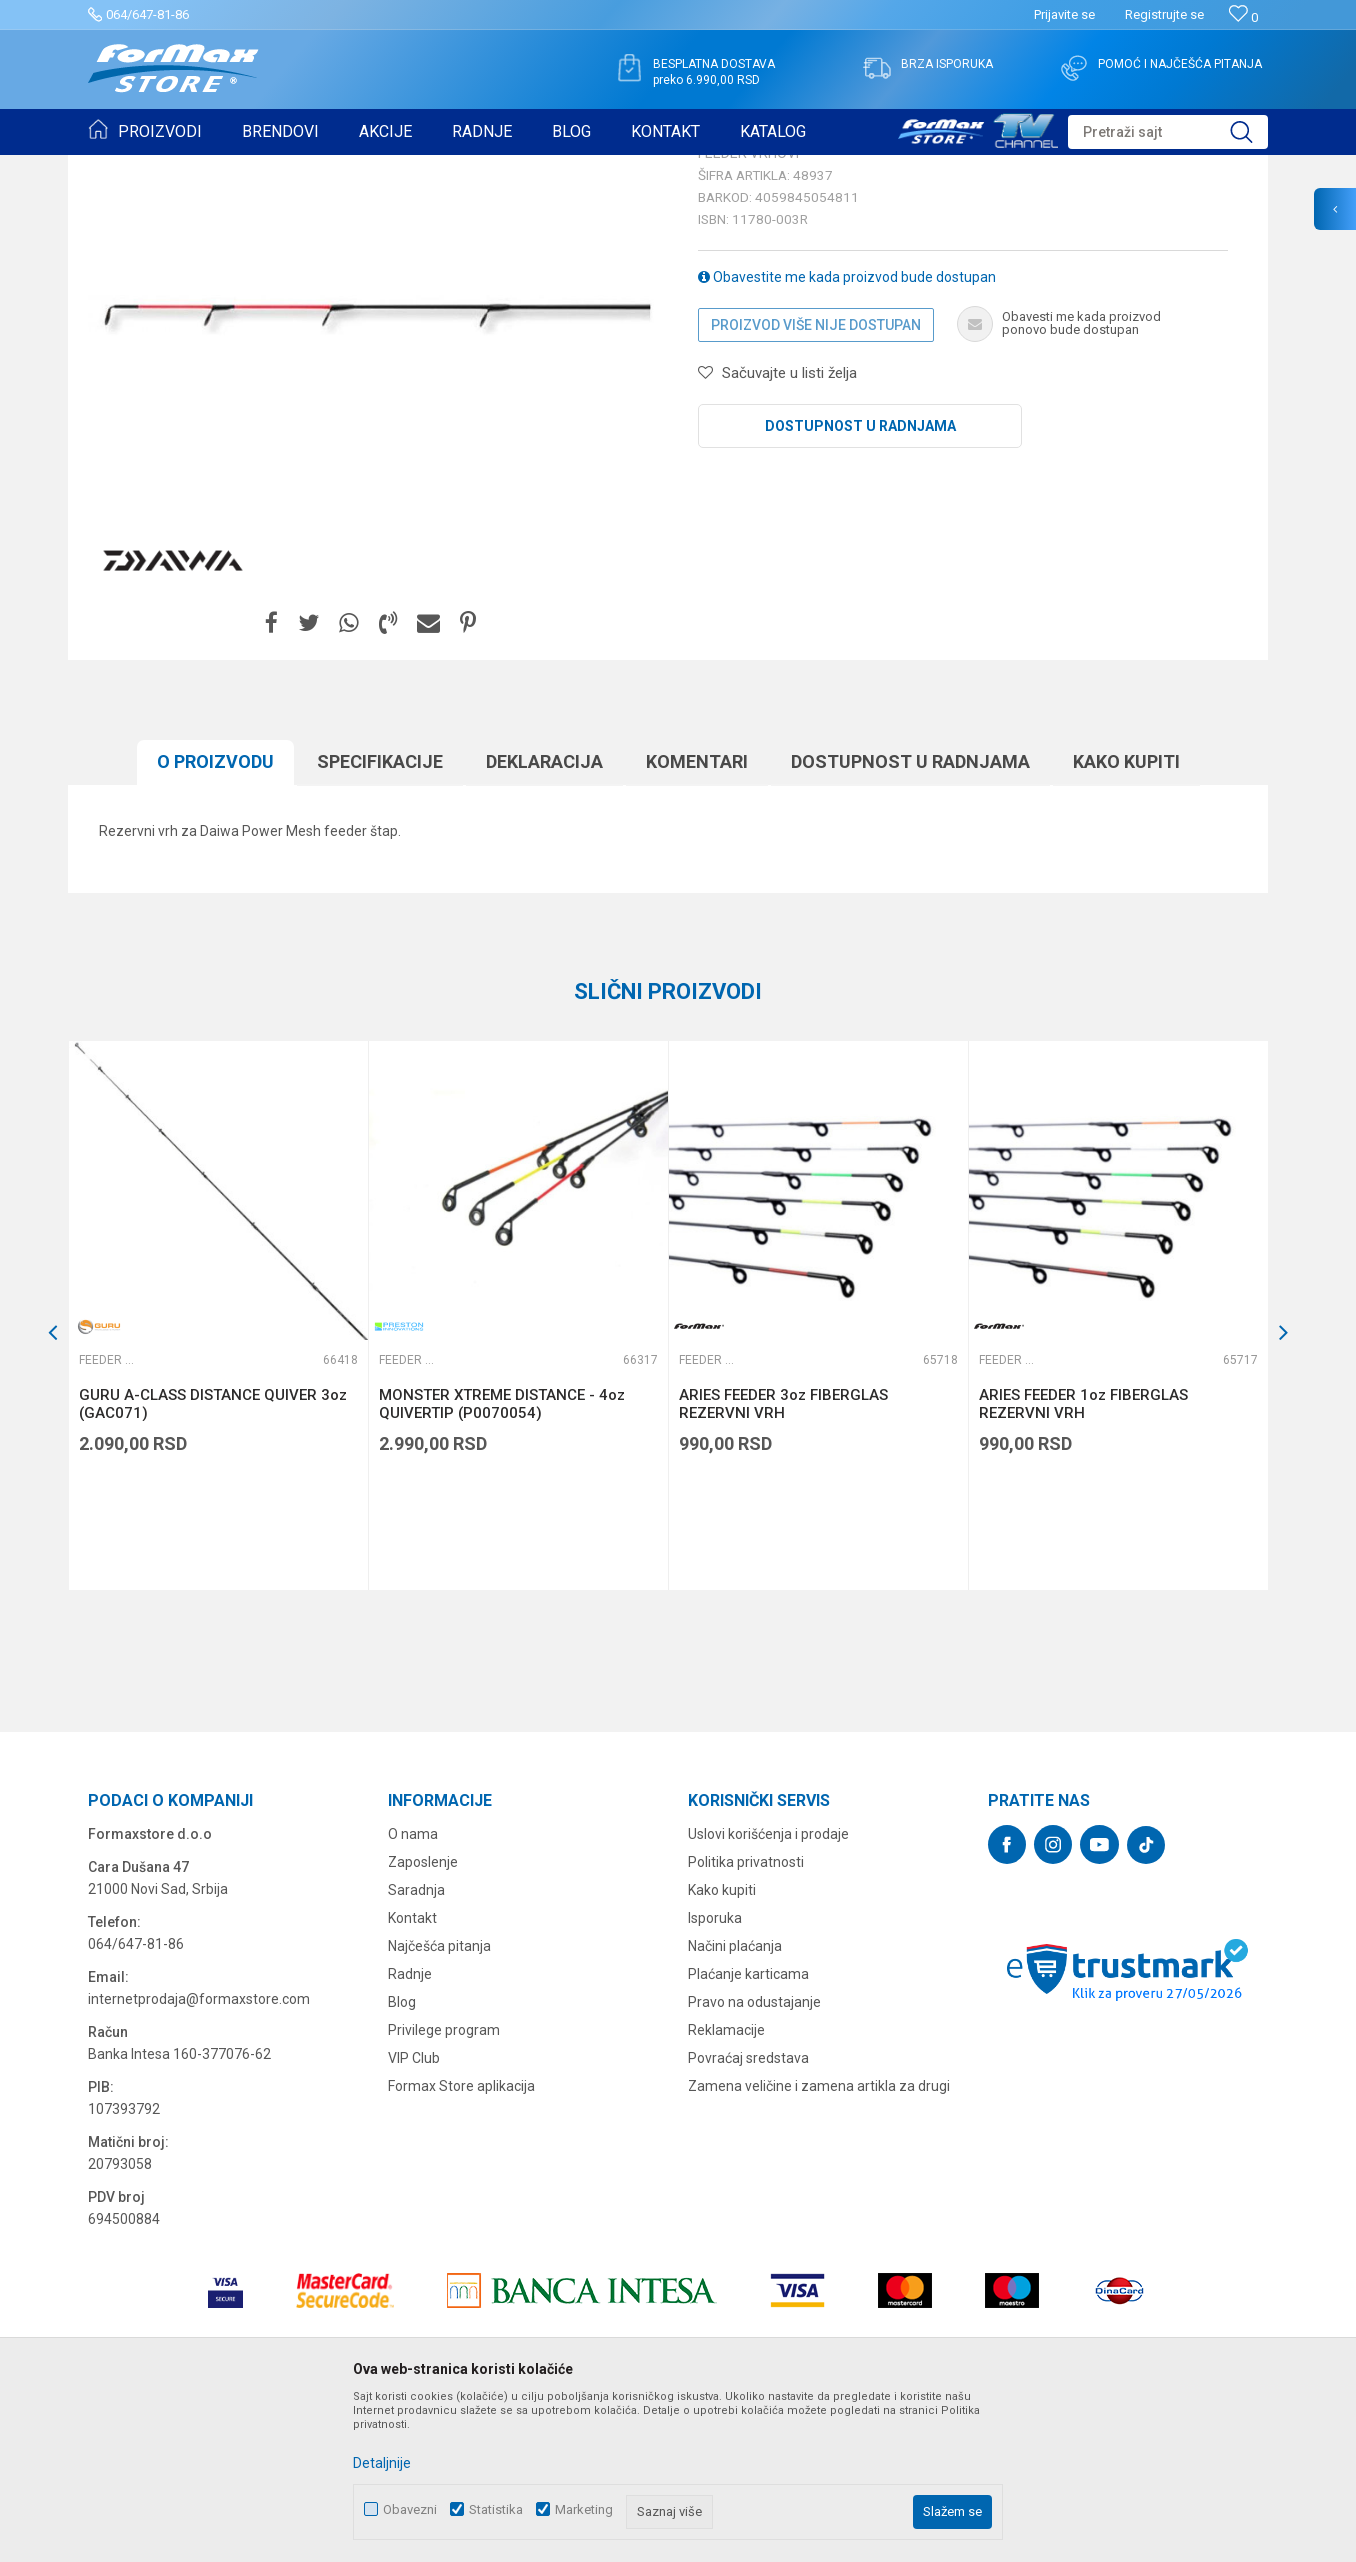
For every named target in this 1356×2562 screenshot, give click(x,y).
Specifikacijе (380, 916)
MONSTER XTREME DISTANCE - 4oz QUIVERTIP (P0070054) (502, 1559)
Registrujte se (1164, 14)
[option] (218, 1470)
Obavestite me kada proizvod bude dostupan (847, 432)
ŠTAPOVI (266, 168)
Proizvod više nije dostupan (816, 480)
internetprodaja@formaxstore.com (199, 2154)
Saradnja (416, 2045)
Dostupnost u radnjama (860, 581)
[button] (1168, 132)
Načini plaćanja (735, 2101)
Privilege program (444, 2185)
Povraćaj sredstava (748, 2213)
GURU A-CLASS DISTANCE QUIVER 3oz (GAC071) (213, 1559)
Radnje (410, 2129)
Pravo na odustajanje (754, 2157)
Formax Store (124, 168)
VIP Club (414, 2213)
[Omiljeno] (1243, 17)
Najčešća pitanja (439, 2101)
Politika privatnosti (746, 2017)
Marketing (584, 2509)
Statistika (496, 2509)
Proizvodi (201, 168)
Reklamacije (726, 2185)
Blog (402, 2157)
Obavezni (410, 2509)
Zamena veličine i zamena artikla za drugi (819, 2241)
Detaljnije (382, 2463)
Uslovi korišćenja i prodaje (768, 1989)
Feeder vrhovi (343, 168)
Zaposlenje (423, 2017)
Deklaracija (544, 916)
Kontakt (412, 2073)
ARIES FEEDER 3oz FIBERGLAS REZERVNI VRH (783, 1559)
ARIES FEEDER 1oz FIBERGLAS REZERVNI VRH (1083, 1559)
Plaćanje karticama (748, 2129)
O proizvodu (215, 916)
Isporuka (715, 2073)
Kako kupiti (1126, 916)
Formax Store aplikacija (461, 2241)
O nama (413, 1989)
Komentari (697, 916)
